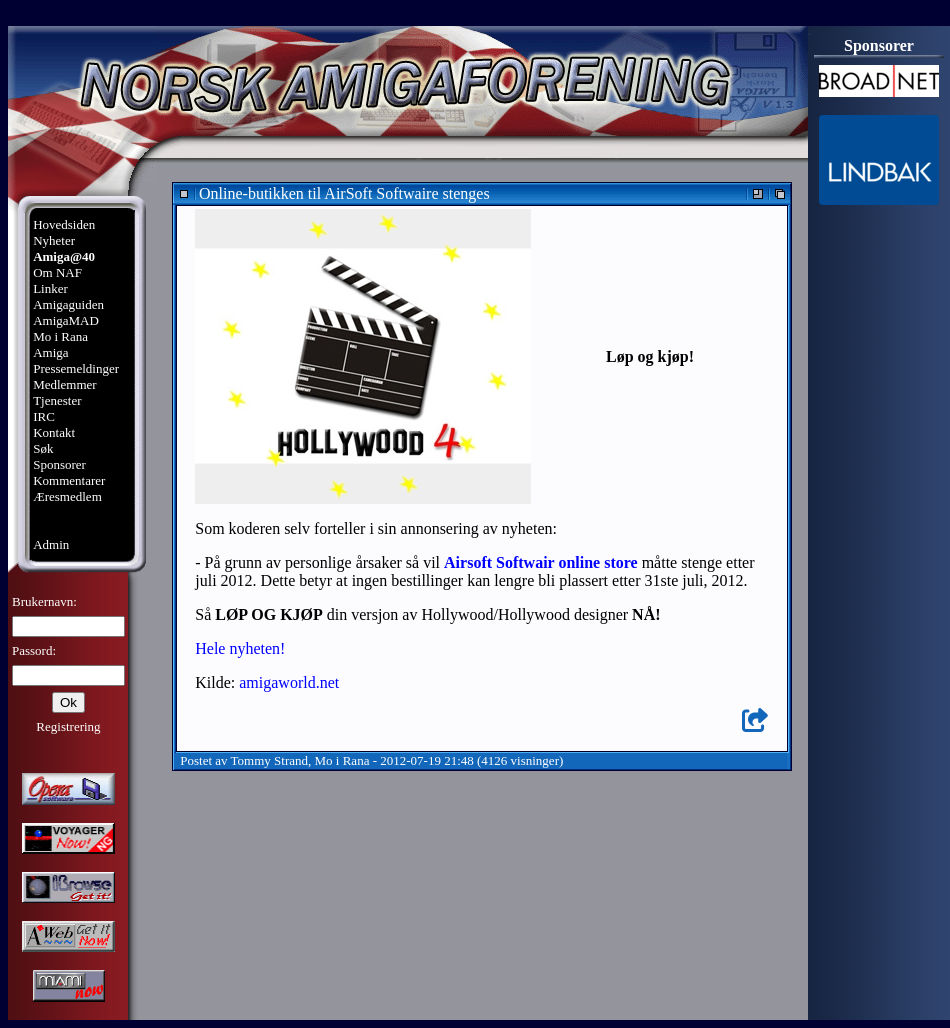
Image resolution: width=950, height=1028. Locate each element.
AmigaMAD (66, 320)
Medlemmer (65, 384)
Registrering (68, 726)
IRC (44, 416)
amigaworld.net (289, 682)
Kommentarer (69, 480)
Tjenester (57, 400)
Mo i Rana (60, 336)
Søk (43, 448)
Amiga (50, 352)
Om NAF (57, 272)
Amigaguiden (68, 304)
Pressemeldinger (76, 368)
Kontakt (54, 432)
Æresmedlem (67, 496)
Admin (51, 544)
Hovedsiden (64, 224)
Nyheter (54, 240)
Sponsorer (59, 464)
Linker (50, 288)
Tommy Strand (269, 760)
